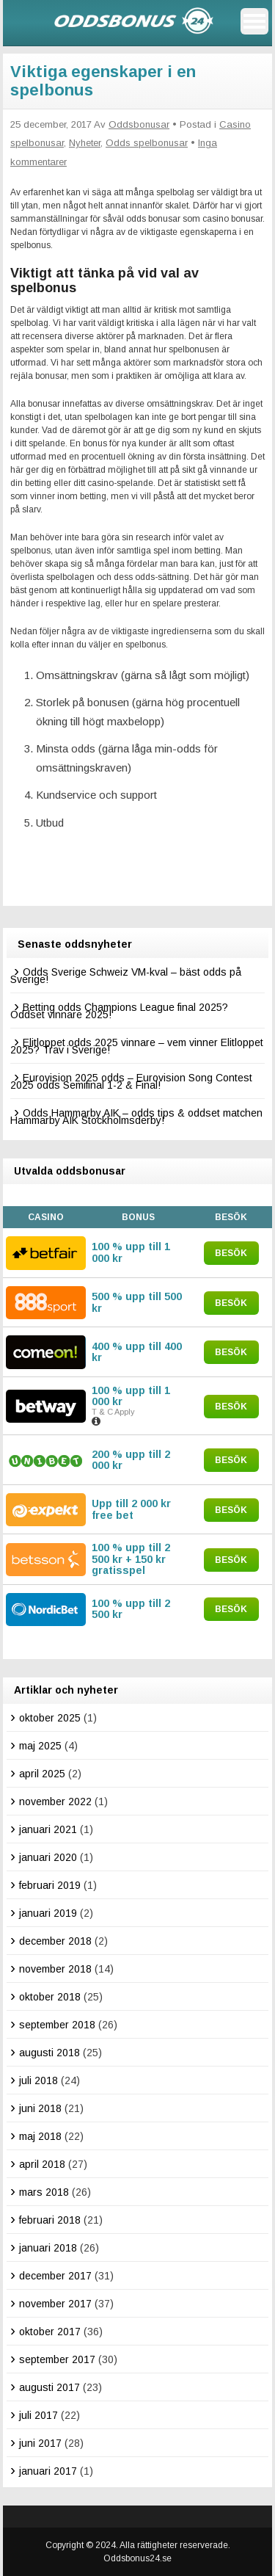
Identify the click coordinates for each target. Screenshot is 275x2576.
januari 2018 (48, 2248)
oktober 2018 (50, 1997)
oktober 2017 (50, 2331)
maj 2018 (40, 2136)
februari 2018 (50, 2220)
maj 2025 (40, 1746)
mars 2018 (44, 2192)
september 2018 (57, 2025)
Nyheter (84, 142)
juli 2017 (38, 2415)
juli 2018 (38, 2080)
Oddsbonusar (139, 124)
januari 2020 (48, 1857)
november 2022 (55, 1801)
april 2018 (42, 2164)
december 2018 (55, 1941)
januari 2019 (48, 1913)
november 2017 (55, 2304)
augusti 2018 (49, 2052)
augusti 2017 (49, 2387)
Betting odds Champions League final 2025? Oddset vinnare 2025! (119, 1010)
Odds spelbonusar (147, 142)
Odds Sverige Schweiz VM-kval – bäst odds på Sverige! (125, 975)
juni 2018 (40, 2108)
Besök (231, 1253)
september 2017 (57, 2359)
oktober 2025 (50, 1718)
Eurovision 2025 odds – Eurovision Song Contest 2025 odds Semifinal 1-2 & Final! (131, 1081)
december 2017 (55, 2276)
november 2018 (55, 1969)
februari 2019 (50, 1885)
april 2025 (42, 1773)
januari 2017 (48, 2471)
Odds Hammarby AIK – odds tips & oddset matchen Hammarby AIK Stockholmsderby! (136, 1116)
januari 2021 (48, 1829)
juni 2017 (40, 2443)
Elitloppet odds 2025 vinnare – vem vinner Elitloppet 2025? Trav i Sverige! (136, 1046)
